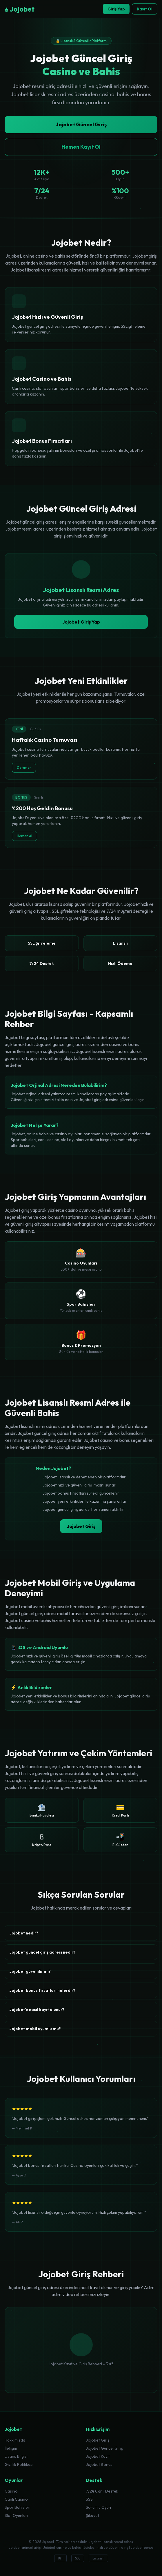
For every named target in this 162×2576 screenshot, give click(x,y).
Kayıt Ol (144, 9)
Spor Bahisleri (17, 2507)
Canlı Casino (16, 2499)
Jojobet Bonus (99, 2464)
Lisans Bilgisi (16, 2456)
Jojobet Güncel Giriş (81, 124)
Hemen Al (24, 836)
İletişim (11, 2448)
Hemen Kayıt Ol (81, 146)
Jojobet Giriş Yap (81, 622)
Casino (11, 2491)
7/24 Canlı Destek (102, 2491)
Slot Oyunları (16, 2515)
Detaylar (24, 767)
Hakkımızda (15, 2440)
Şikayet (92, 2515)
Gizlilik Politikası (19, 2464)
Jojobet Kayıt (98, 2456)
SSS (89, 2499)
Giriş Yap (116, 9)
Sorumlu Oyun (98, 2507)
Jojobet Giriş (81, 1526)
